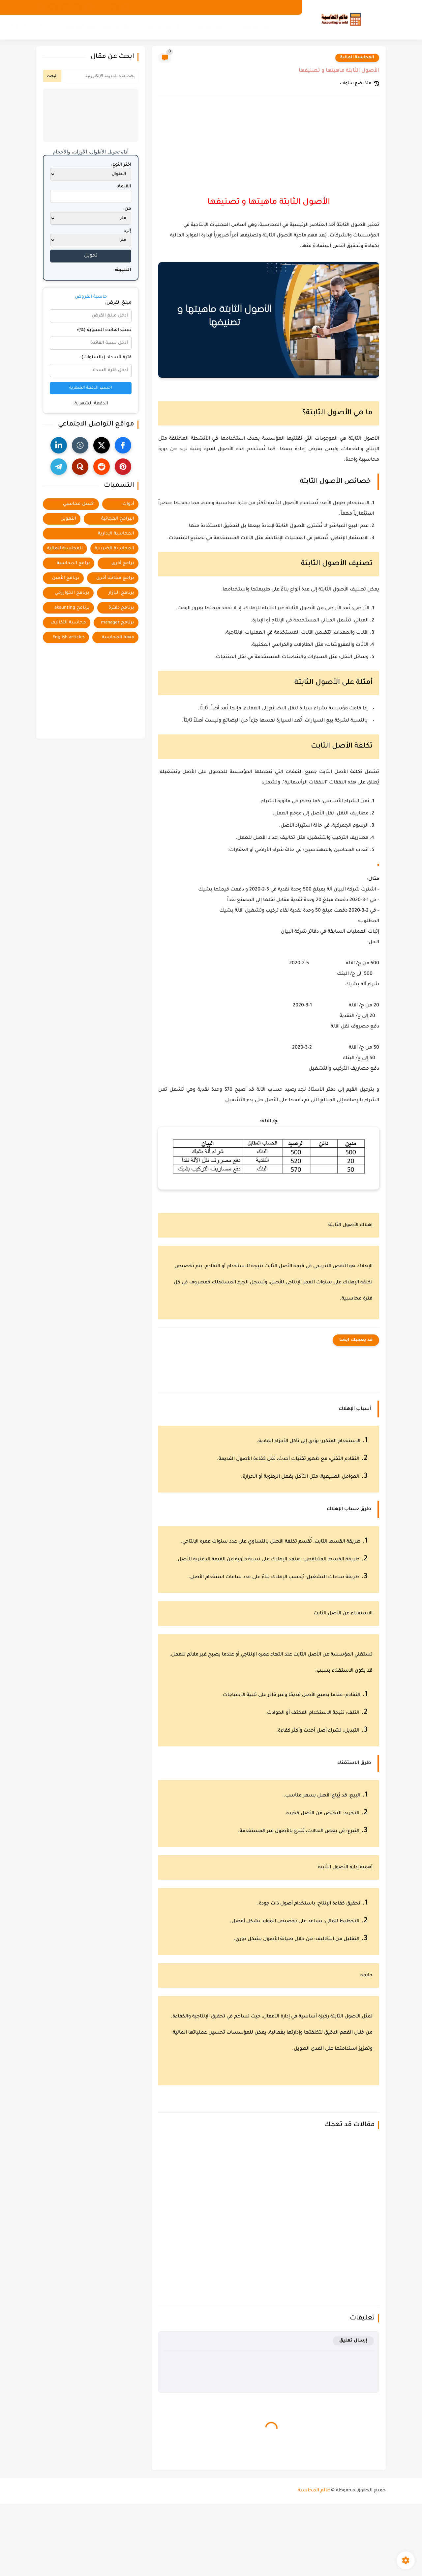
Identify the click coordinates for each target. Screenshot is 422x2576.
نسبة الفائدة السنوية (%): (104, 330)
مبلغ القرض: (118, 302)
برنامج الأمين (65, 578)
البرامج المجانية (164, 26)
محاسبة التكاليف (68, 622)
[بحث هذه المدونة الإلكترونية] (100, 75)
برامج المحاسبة (211, 26)
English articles (27, 26)
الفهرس (175, 7)
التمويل (68, 518)
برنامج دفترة (121, 607)
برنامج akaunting (72, 607)
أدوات (54, 26)
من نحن (287, 7)
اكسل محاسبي (118, 26)
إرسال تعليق (353, 2340)
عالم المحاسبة (314, 2490)
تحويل (91, 256)
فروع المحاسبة (258, 26)
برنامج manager (117, 622)
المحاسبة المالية (357, 57)
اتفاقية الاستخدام (209, 7)
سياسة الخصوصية (253, 7)
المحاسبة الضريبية (114, 548)
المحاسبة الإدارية (116, 533)
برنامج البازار (121, 592)
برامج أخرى (122, 563)
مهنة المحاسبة (81, 26)
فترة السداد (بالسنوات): (106, 357)
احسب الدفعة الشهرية (90, 388)
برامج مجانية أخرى (115, 578)
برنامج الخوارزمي (72, 592)
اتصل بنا (151, 7)
